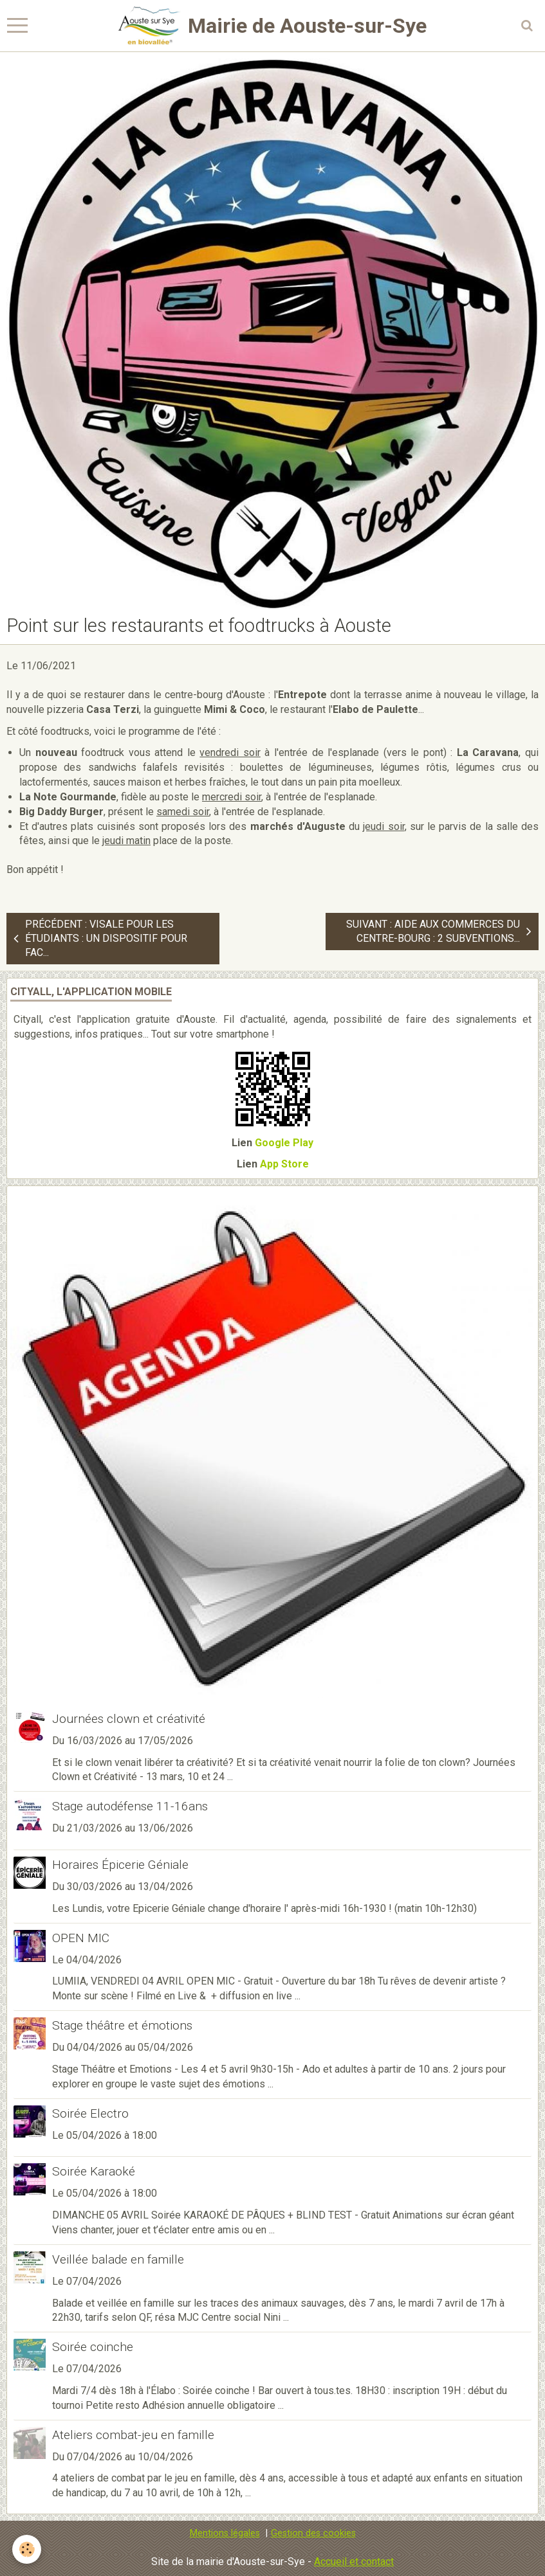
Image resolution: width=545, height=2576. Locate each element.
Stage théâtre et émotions (122, 2025)
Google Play (284, 1143)
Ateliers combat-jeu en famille (133, 2434)
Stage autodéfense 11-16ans (130, 1806)
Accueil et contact (354, 2561)
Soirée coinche (92, 2346)
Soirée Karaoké (93, 2171)
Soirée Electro (90, 2113)
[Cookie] (27, 2549)
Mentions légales (225, 2533)
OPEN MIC (80, 1938)
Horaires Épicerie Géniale (120, 1864)
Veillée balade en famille (118, 2259)
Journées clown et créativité (128, 1718)
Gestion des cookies (313, 2533)
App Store (284, 1164)
